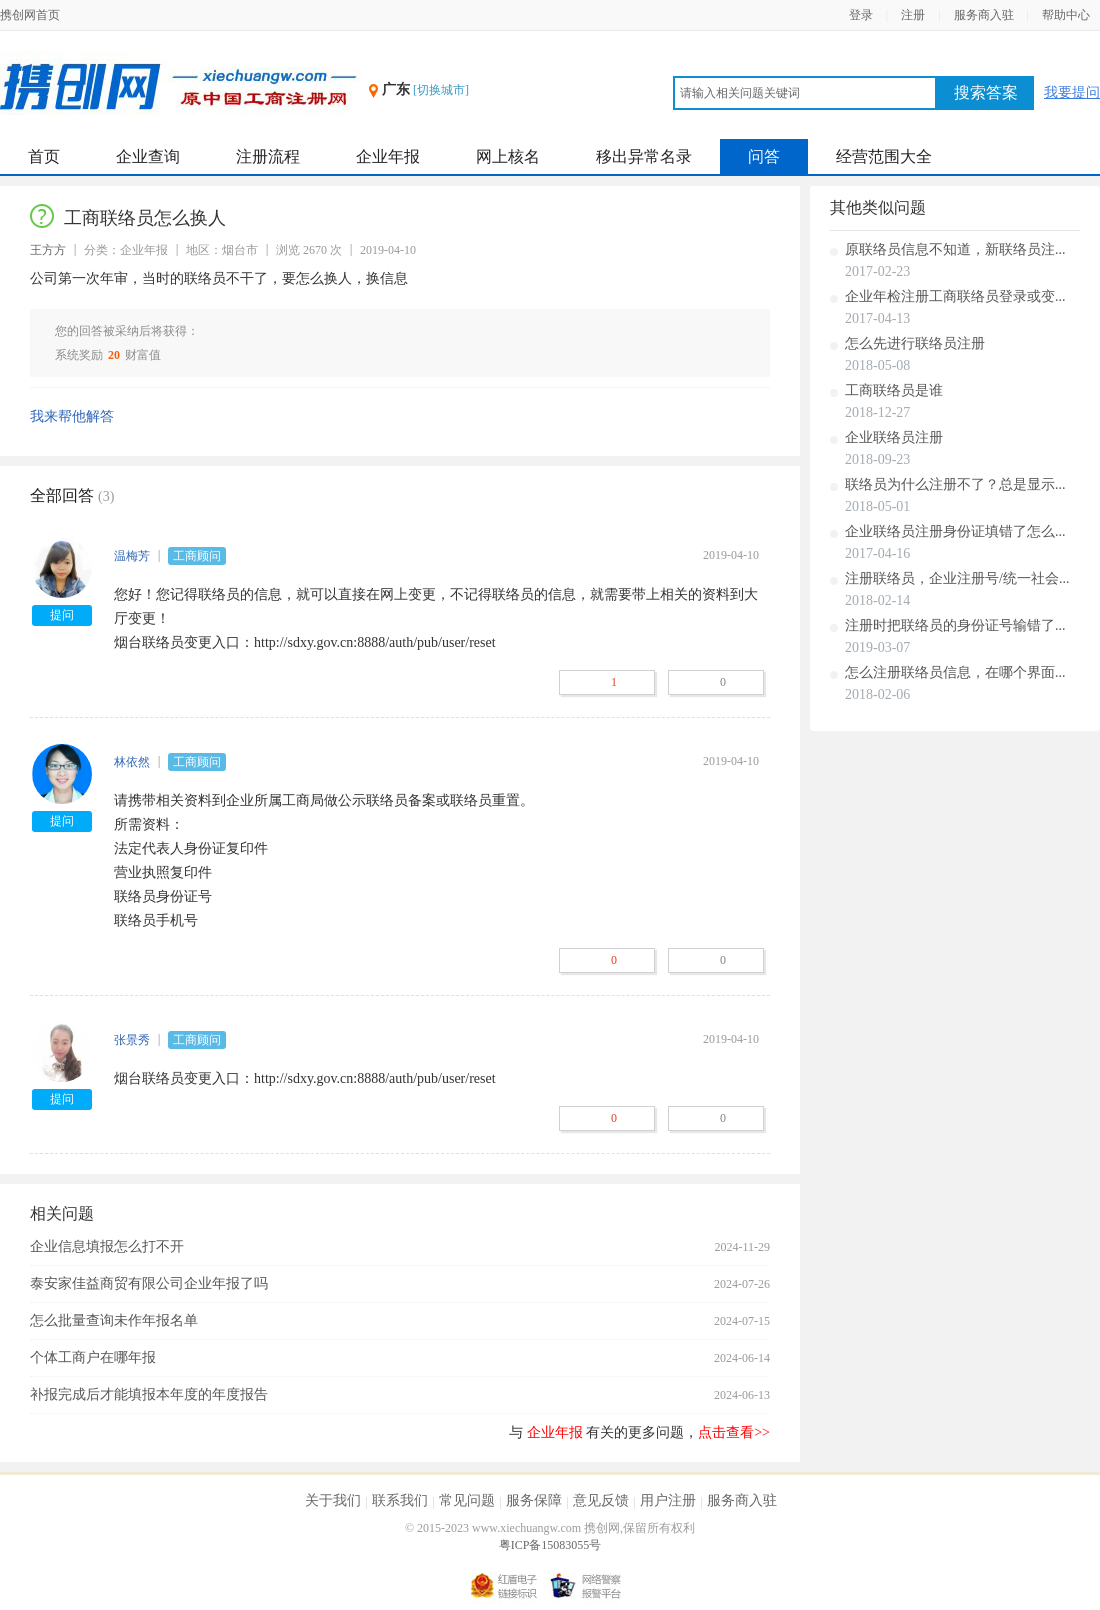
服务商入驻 (984, 15)
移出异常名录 (644, 156)
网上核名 (508, 156)
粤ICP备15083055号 (550, 1545)
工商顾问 (197, 556)
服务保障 (534, 1500)
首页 (44, 156)
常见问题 (467, 1500)
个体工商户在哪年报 (93, 1357)
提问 (62, 615)
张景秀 (132, 1040)
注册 (913, 15)
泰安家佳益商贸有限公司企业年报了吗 (149, 1283)
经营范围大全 (884, 156)
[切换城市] (441, 90)
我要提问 (1072, 92)
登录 (861, 15)
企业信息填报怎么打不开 (107, 1246)
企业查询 (148, 156)
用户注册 (668, 1500)
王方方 (48, 250)
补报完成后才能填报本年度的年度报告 (149, 1394)
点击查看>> (734, 1432)
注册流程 (268, 156)
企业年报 (388, 156)
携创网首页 (30, 15)
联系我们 (400, 1500)
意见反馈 (601, 1500)
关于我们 (333, 1500)
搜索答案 (986, 92)
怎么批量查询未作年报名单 (114, 1320)
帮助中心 (1066, 15)
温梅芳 (132, 556)
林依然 (132, 762)
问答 (764, 156)
